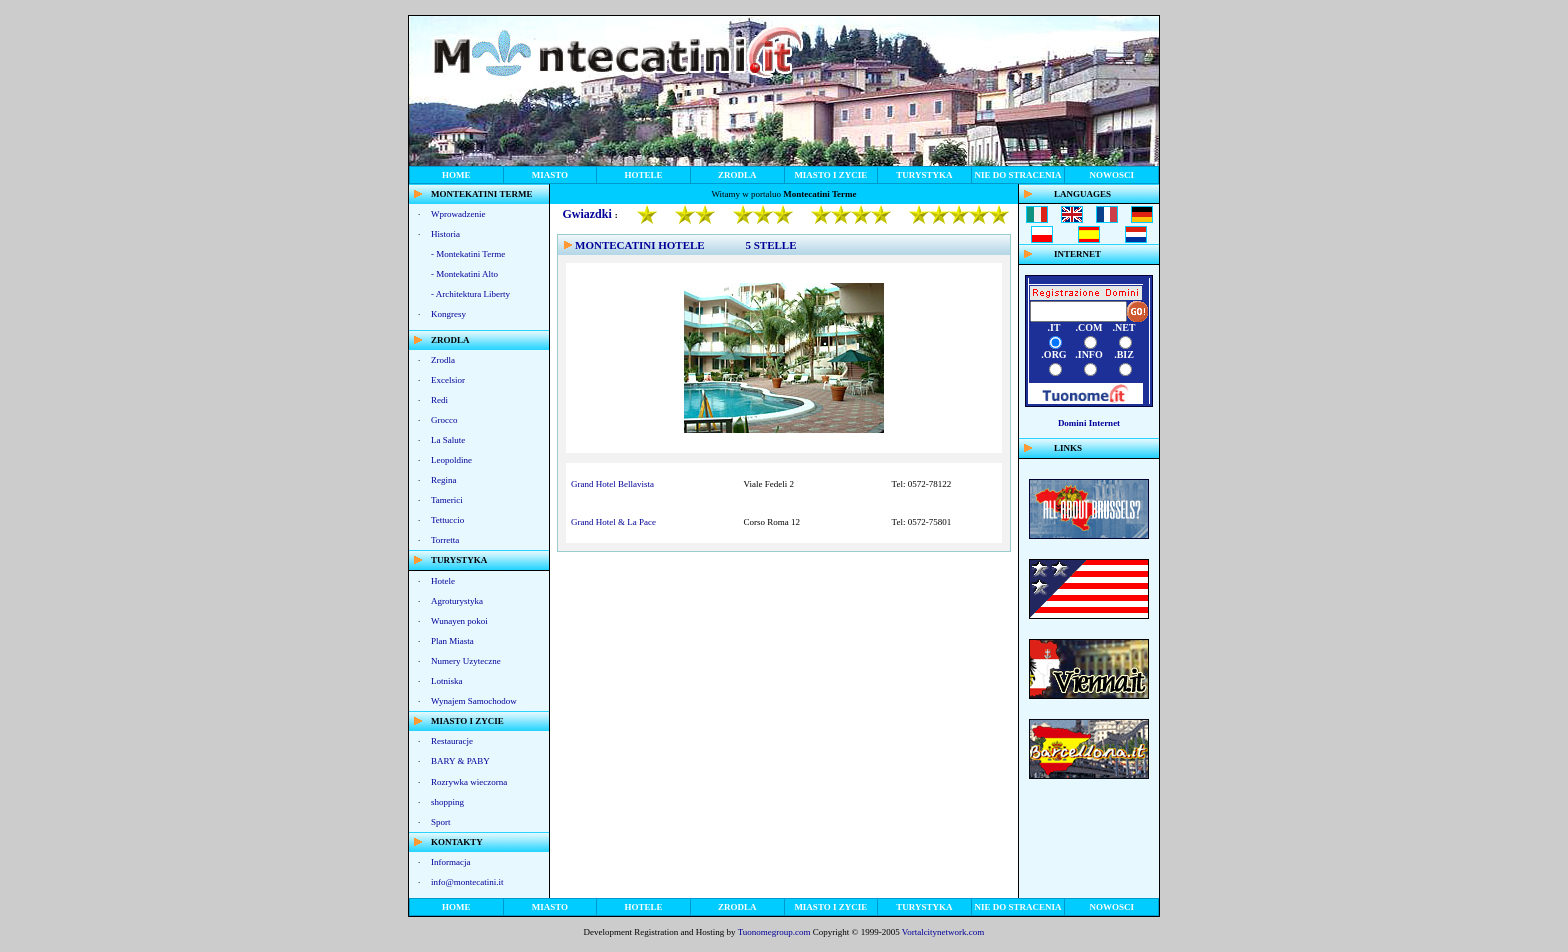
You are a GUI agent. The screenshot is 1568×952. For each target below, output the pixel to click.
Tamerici (447, 500)
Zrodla (443, 360)
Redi (439, 400)
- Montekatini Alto (464, 274)
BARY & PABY (460, 761)
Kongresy (448, 314)
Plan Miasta (452, 641)
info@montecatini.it (467, 882)
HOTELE (644, 175)
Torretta (445, 540)
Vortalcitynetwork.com (943, 932)
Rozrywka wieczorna (469, 782)
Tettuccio (447, 520)
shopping (447, 802)
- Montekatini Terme (468, 254)
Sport (441, 822)
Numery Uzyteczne (466, 661)
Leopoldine (451, 460)
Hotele (443, 581)
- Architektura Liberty (470, 294)
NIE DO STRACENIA (1018, 175)
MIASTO (550, 175)
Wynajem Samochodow (474, 701)
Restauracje (452, 741)
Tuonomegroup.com (774, 932)
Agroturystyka (457, 601)
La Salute (448, 440)
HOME (456, 175)
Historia (445, 234)
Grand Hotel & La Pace (613, 522)
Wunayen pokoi (459, 621)
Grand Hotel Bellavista (612, 484)
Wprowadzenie (458, 214)
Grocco (444, 420)
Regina (444, 480)
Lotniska (447, 681)
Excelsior (448, 380)
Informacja (450, 862)
